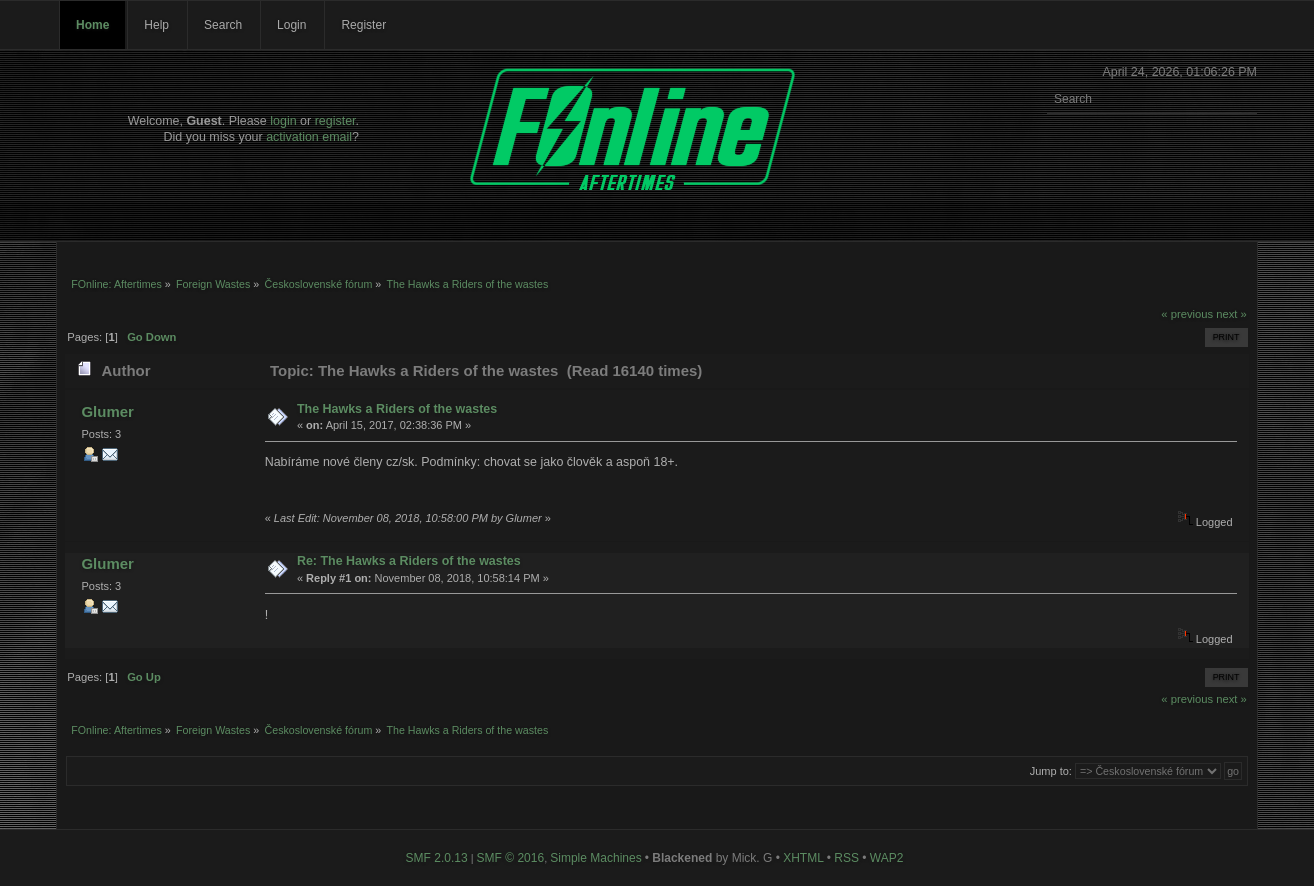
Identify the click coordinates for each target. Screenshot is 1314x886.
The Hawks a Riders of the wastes (397, 409)
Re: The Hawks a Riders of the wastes (409, 561)
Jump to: (1051, 771)
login (283, 121)
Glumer (107, 411)
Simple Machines (595, 858)
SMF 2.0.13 (437, 858)
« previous (1187, 314)
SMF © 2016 (511, 858)
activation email (309, 137)
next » (1231, 314)
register (335, 121)
